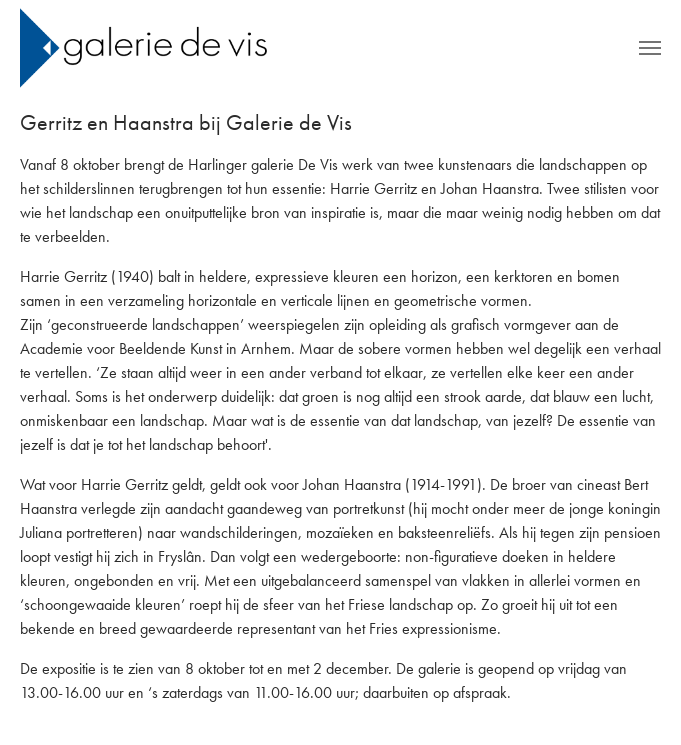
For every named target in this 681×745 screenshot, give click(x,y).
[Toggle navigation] (650, 48)
